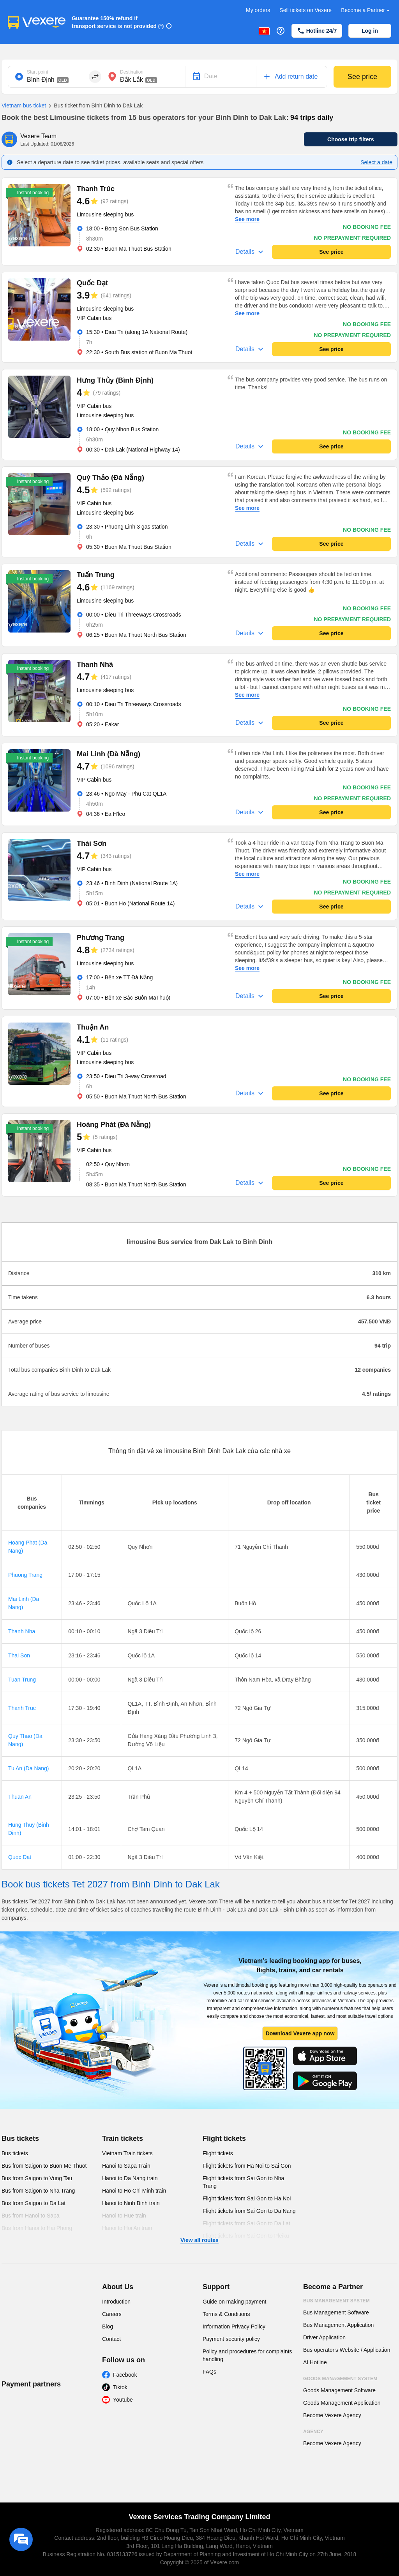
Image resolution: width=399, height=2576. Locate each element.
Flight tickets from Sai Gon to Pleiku (246, 2236)
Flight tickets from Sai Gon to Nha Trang (243, 2182)
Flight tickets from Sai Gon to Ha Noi (247, 2198)
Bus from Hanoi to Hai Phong (37, 2228)
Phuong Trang (25, 1575)
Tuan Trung (22, 1679)
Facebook (125, 2375)
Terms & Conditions (226, 2314)
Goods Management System (340, 2378)
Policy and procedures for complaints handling (247, 2355)
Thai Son (19, 1655)
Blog (107, 2326)
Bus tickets (20, 2138)
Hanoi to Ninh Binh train (131, 2203)
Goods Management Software (339, 2390)
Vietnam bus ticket (24, 105)
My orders (258, 10)
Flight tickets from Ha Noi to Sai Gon (247, 2166)
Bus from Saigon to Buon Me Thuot (44, 2166)
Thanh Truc (22, 1708)
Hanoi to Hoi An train (127, 2228)
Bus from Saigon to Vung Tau (37, 2178)
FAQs (209, 2372)
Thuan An (20, 1797)
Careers (112, 2314)
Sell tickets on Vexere (305, 10)
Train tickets (122, 2138)
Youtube (123, 2400)
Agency (313, 2431)
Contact (111, 2339)
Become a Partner (366, 10)
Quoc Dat (19, 1857)
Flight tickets (224, 2138)
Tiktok (120, 2387)
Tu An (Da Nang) (28, 1768)
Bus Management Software (336, 2312)
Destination (131, 72)
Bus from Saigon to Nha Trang (38, 2191)
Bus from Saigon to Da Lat (33, 2203)
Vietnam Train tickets (127, 2153)
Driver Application (324, 2337)
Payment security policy (231, 2339)
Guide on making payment (234, 2301)
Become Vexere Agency (332, 2415)
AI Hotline (315, 2362)
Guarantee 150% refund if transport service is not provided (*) (118, 22)
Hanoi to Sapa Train (126, 2166)
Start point (37, 72)
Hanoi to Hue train (124, 2215)
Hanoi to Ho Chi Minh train (134, 2191)
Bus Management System (336, 2301)
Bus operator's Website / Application (346, 2350)
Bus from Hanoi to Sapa (31, 2215)
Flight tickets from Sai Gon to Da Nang (249, 2211)
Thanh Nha (21, 1631)
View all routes (199, 2240)
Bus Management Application (338, 2325)
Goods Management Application (341, 2403)
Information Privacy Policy (234, 2326)
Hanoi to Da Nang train (129, 2178)
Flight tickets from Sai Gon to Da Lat (246, 2223)
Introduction (116, 2301)
